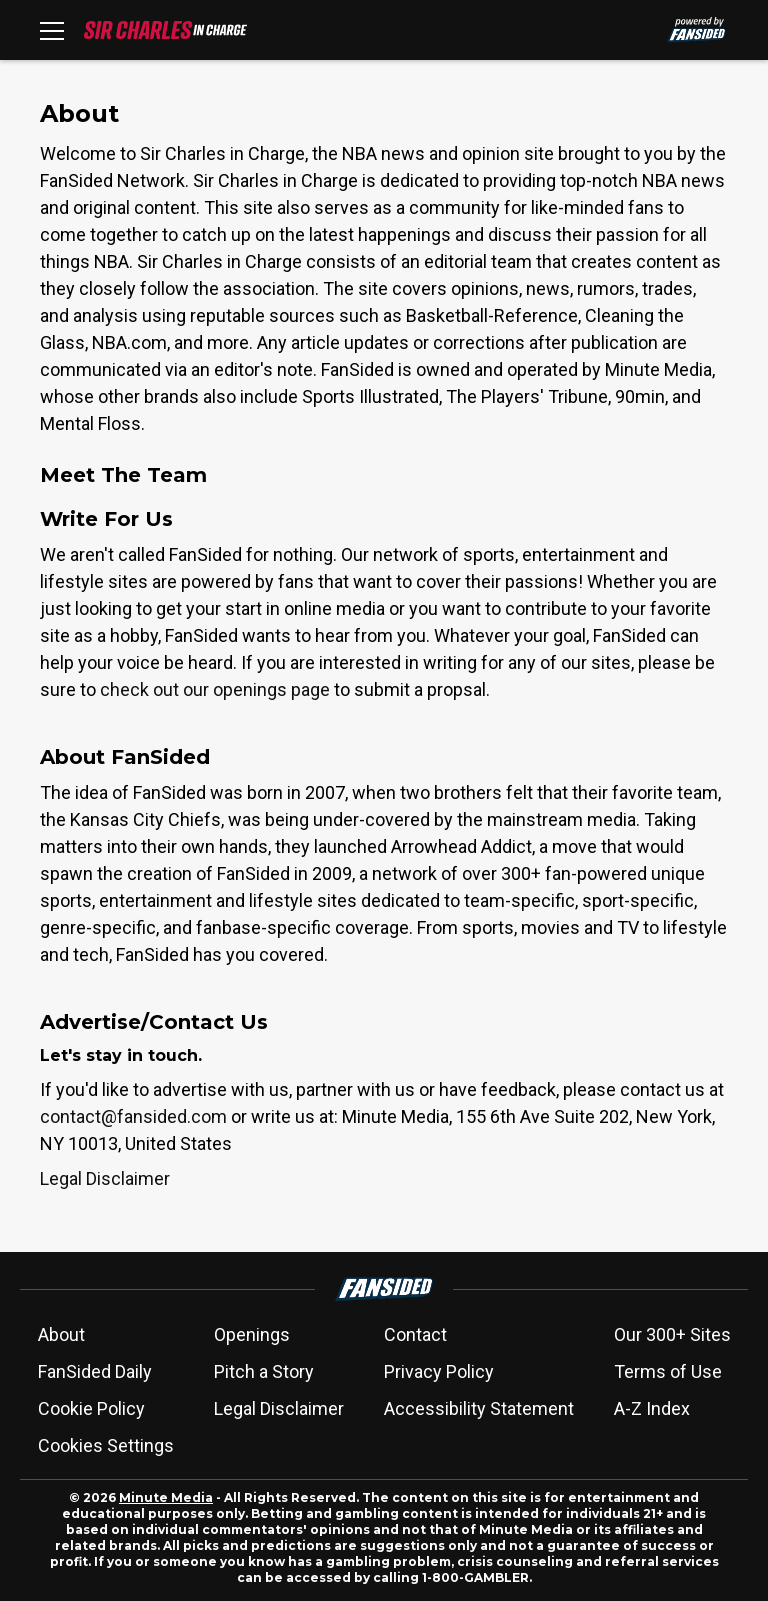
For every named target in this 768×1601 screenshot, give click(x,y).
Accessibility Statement (479, 1408)
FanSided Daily (95, 1371)
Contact (415, 1334)
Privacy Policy (439, 1371)
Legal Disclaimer (105, 1178)
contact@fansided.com (133, 1116)
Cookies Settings (106, 1445)
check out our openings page (215, 689)
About (61, 1334)
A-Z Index (652, 1408)
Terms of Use (668, 1371)
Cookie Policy (91, 1408)
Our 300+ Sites (672, 1334)
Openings (252, 1334)
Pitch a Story (264, 1371)
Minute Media (166, 1497)
